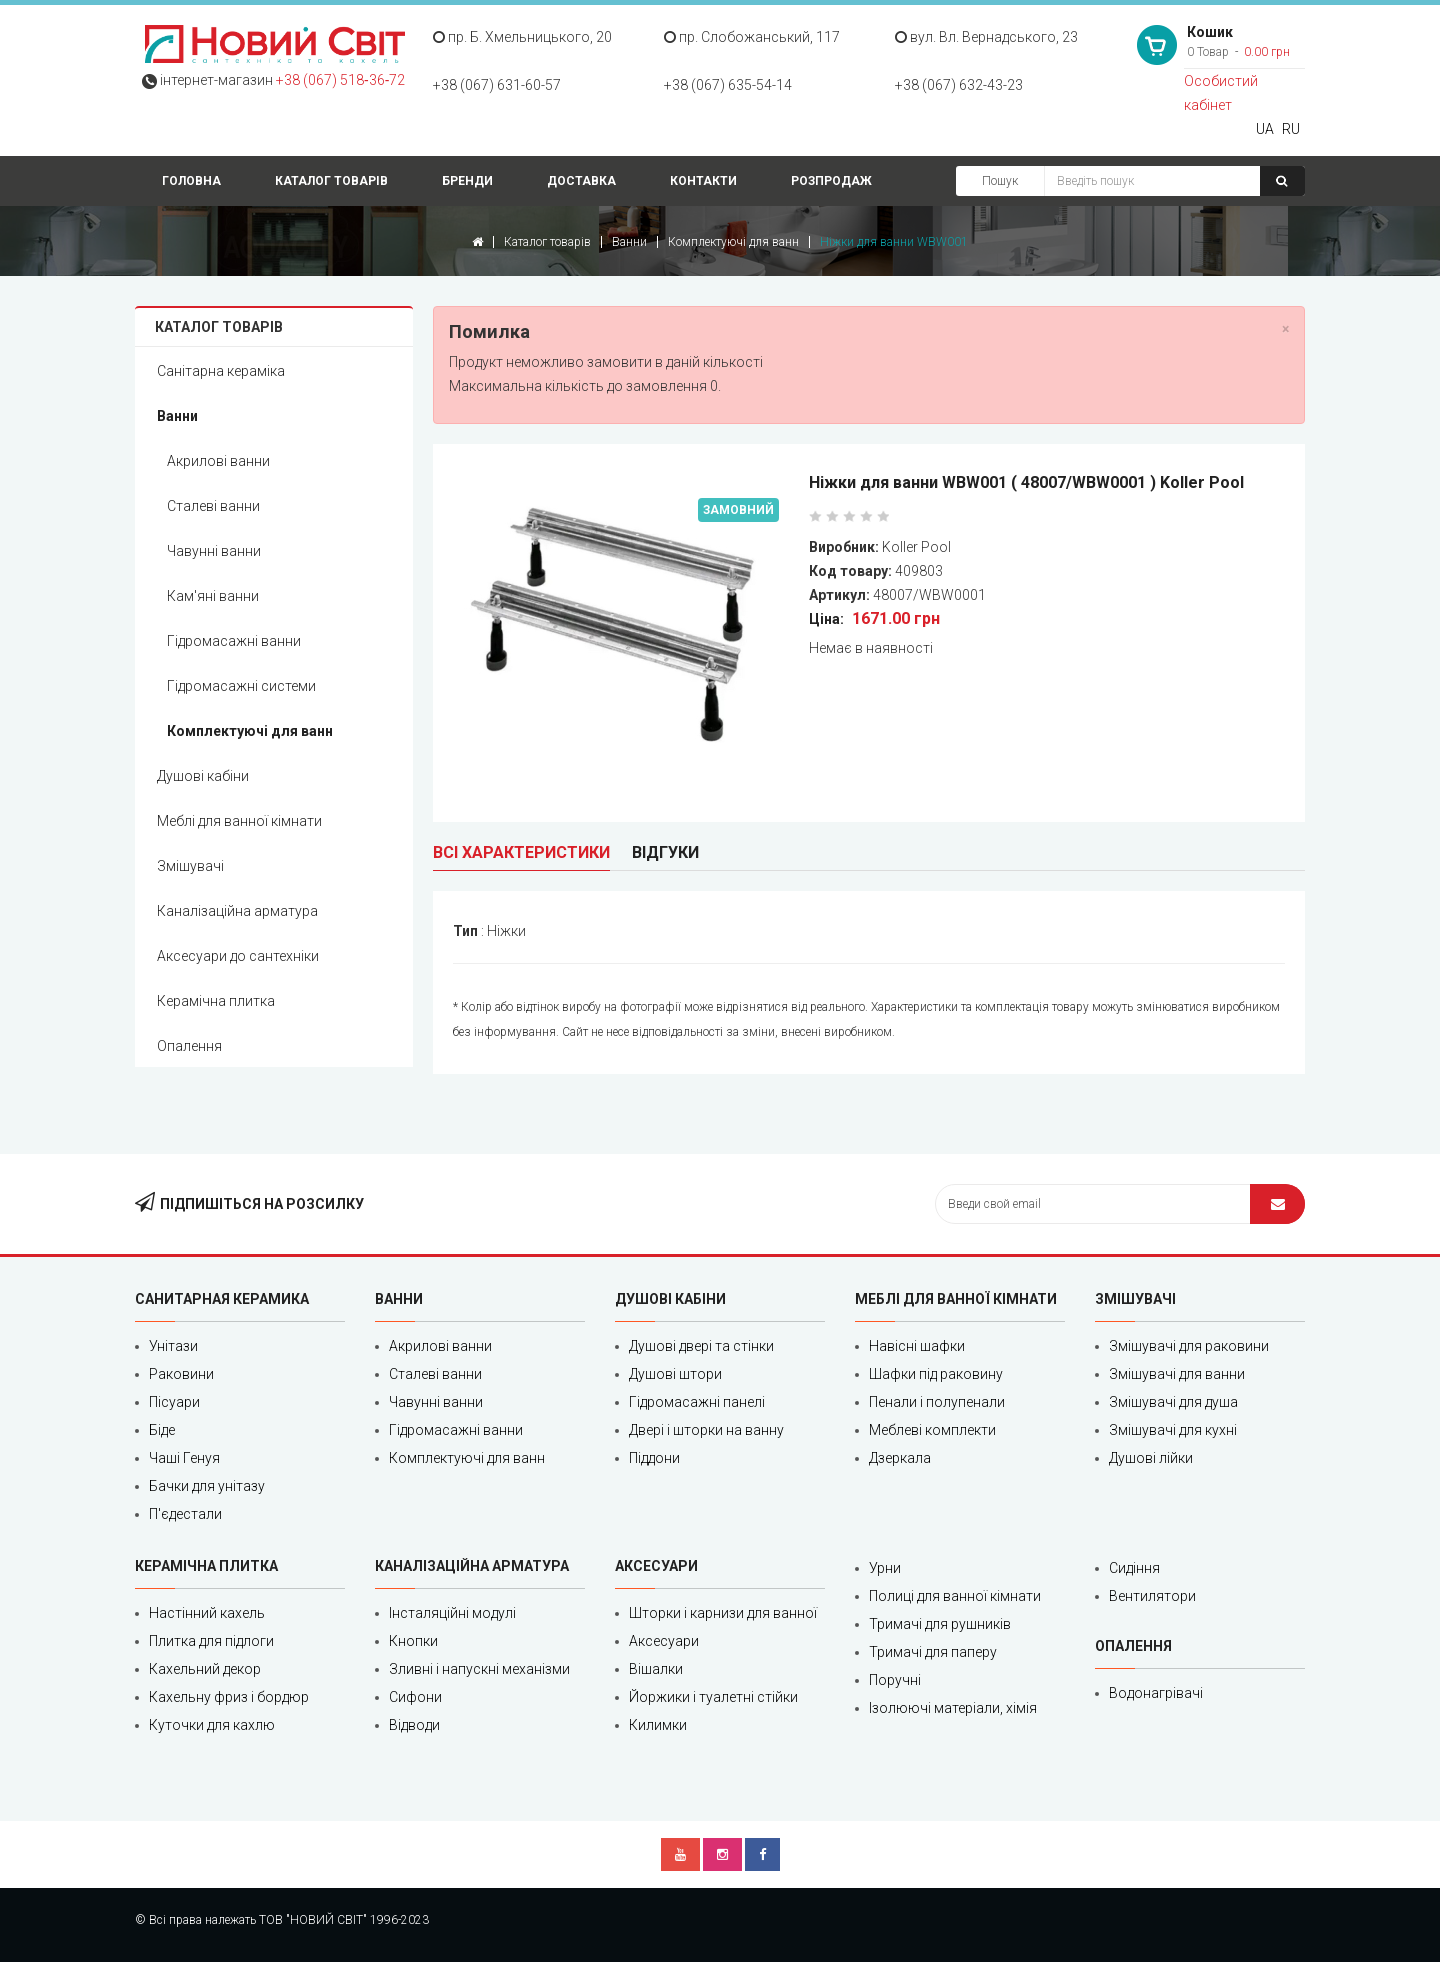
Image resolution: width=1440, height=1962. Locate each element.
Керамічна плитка (216, 1001)
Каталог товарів (331, 181)
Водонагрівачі (1156, 1693)
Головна (191, 181)
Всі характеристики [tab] (521, 852)
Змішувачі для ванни (1177, 1374)
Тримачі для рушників (940, 1624)
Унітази (173, 1346)
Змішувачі (190, 866)
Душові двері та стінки (701, 1346)
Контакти (703, 181)
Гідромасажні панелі (697, 1402)
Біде (162, 1430)
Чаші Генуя (184, 1458)
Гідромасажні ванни (234, 641)
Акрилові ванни (218, 461)
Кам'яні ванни (213, 596)
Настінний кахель (207, 1613)
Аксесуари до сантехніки (238, 956)
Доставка (581, 181)
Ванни (629, 242)
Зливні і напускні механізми (479, 1669)
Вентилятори (1152, 1596)
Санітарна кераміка (221, 371)
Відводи (414, 1725)
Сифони (415, 1697)
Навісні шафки (917, 1346)
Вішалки (656, 1669)
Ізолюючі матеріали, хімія (953, 1708)
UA (1265, 129)
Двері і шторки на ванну (706, 1430)
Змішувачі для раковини (1189, 1346)
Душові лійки (1151, 1458)
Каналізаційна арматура (237, 911)
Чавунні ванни (214, 551)
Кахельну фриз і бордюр (229, 1697)
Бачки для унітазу (207, 1486)
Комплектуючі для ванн (733, 242)
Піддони (654, 1458)
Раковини (181, 1374)
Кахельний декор (205, 1669)
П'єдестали (185, 1514)
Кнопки (413, 1641)
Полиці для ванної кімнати (955, 1596)
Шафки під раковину (936, 1374)
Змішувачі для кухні (1173, 1430)
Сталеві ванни (213, 506)
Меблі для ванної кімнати (239, 821)
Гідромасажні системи (241, 686)
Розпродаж (831, 181)
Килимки (658, 1725)
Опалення (189, 1046)
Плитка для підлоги (211, 1641)
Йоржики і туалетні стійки (713, 1697)
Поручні (895, 1680)
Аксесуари (664, 1641)
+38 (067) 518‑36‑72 (340, 80)
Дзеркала (900, 1458)
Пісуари (174, 1402)
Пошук (1000, 181)
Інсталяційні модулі (452, 1613)
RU (1291, 129)
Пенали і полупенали (937, 1402)
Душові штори (675, 1374)
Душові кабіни (203, 776)
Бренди (467, 181)
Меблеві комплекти (932, 1430)
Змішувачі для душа (1173, 1402)
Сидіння (1134, 1568)
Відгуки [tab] (665, 852)
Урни (885, 1568)
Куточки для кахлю (212, 1725)
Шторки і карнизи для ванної (723, 1613)
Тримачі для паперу (933, 1652)
